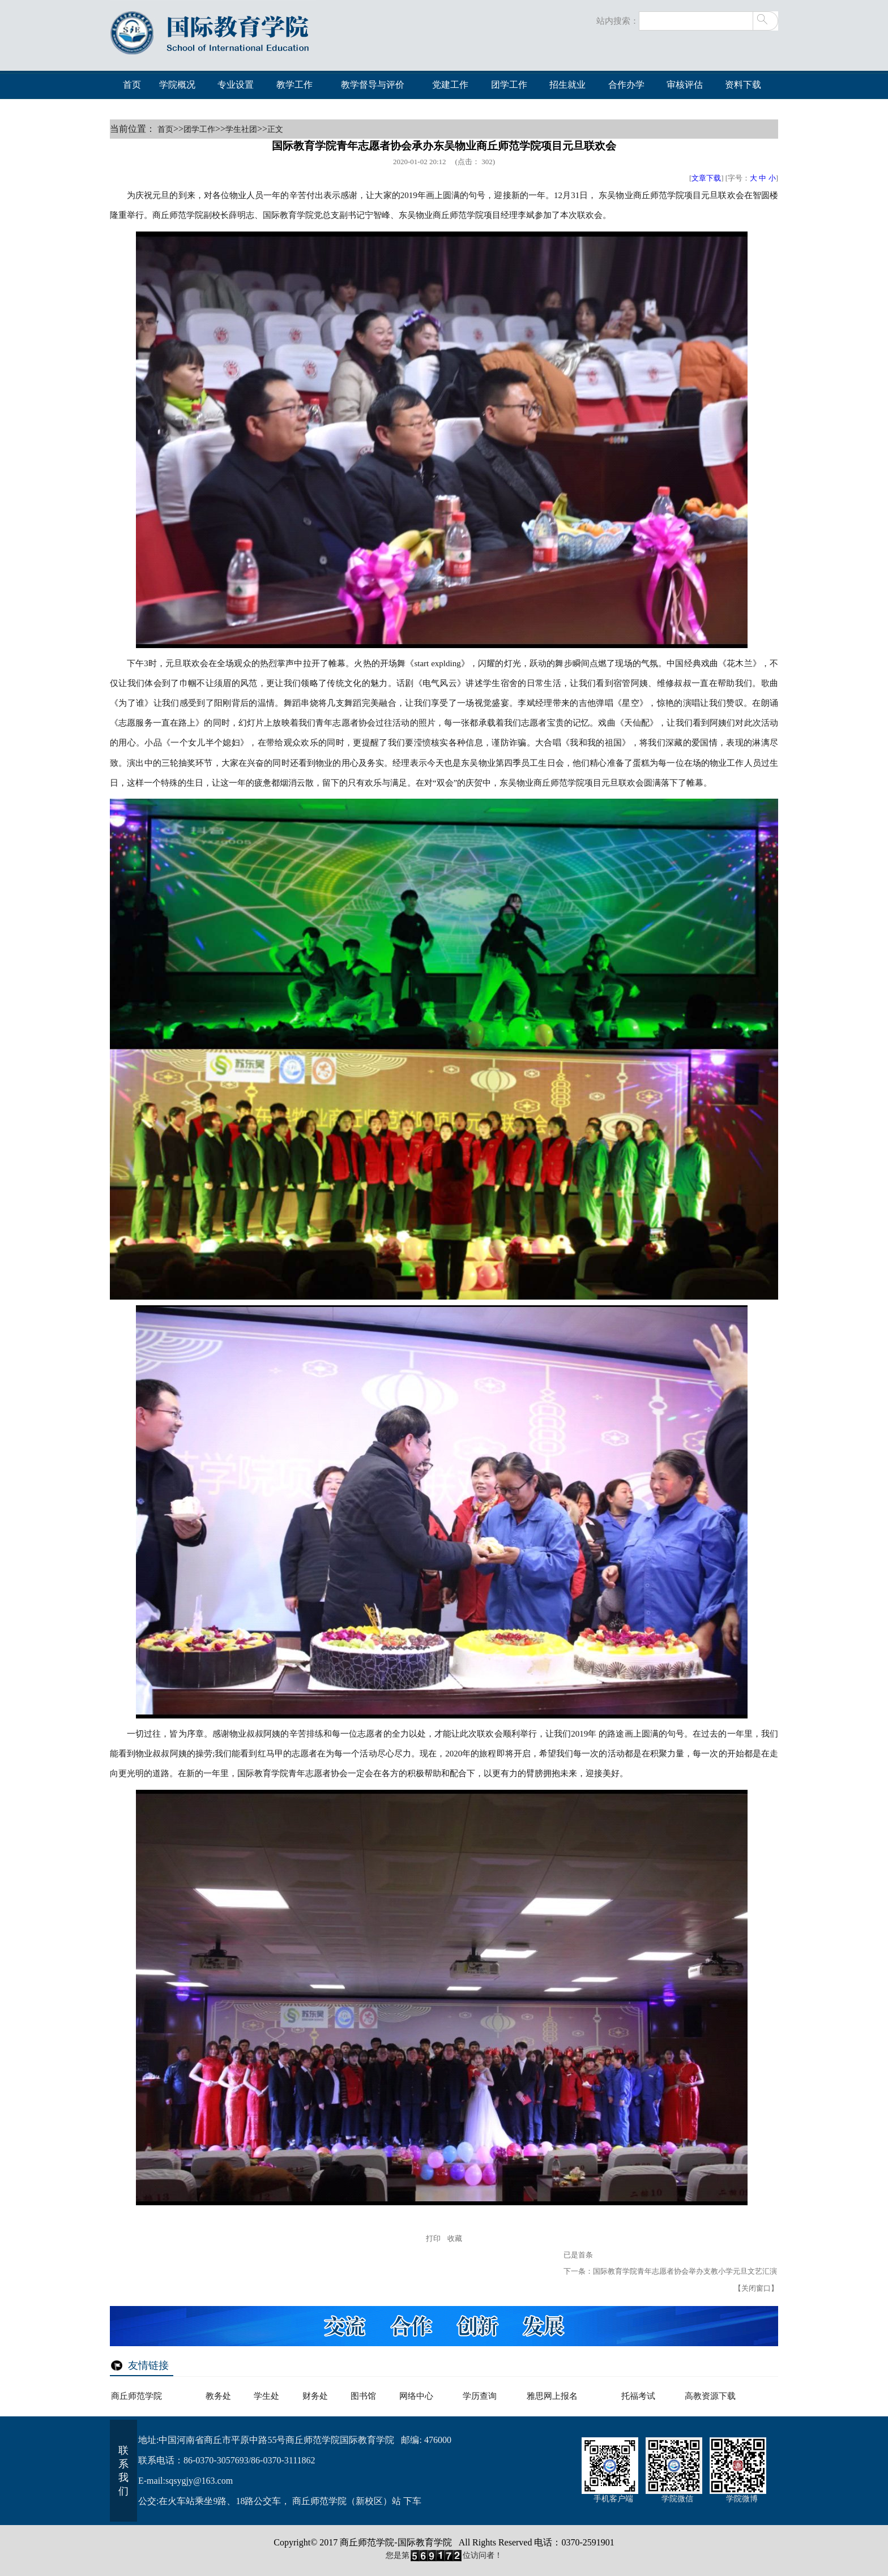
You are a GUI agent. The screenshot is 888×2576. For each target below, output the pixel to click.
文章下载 (706, 178)
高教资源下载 (710, 2396)
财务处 (315, 2396)
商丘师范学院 (136, 2396)
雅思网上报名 (552, 2396)
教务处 (218, 2396)
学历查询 (480, 2396)
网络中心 (416, 2396)
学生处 (266, 2396)
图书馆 (363, 2396)
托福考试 (638, 2396)
